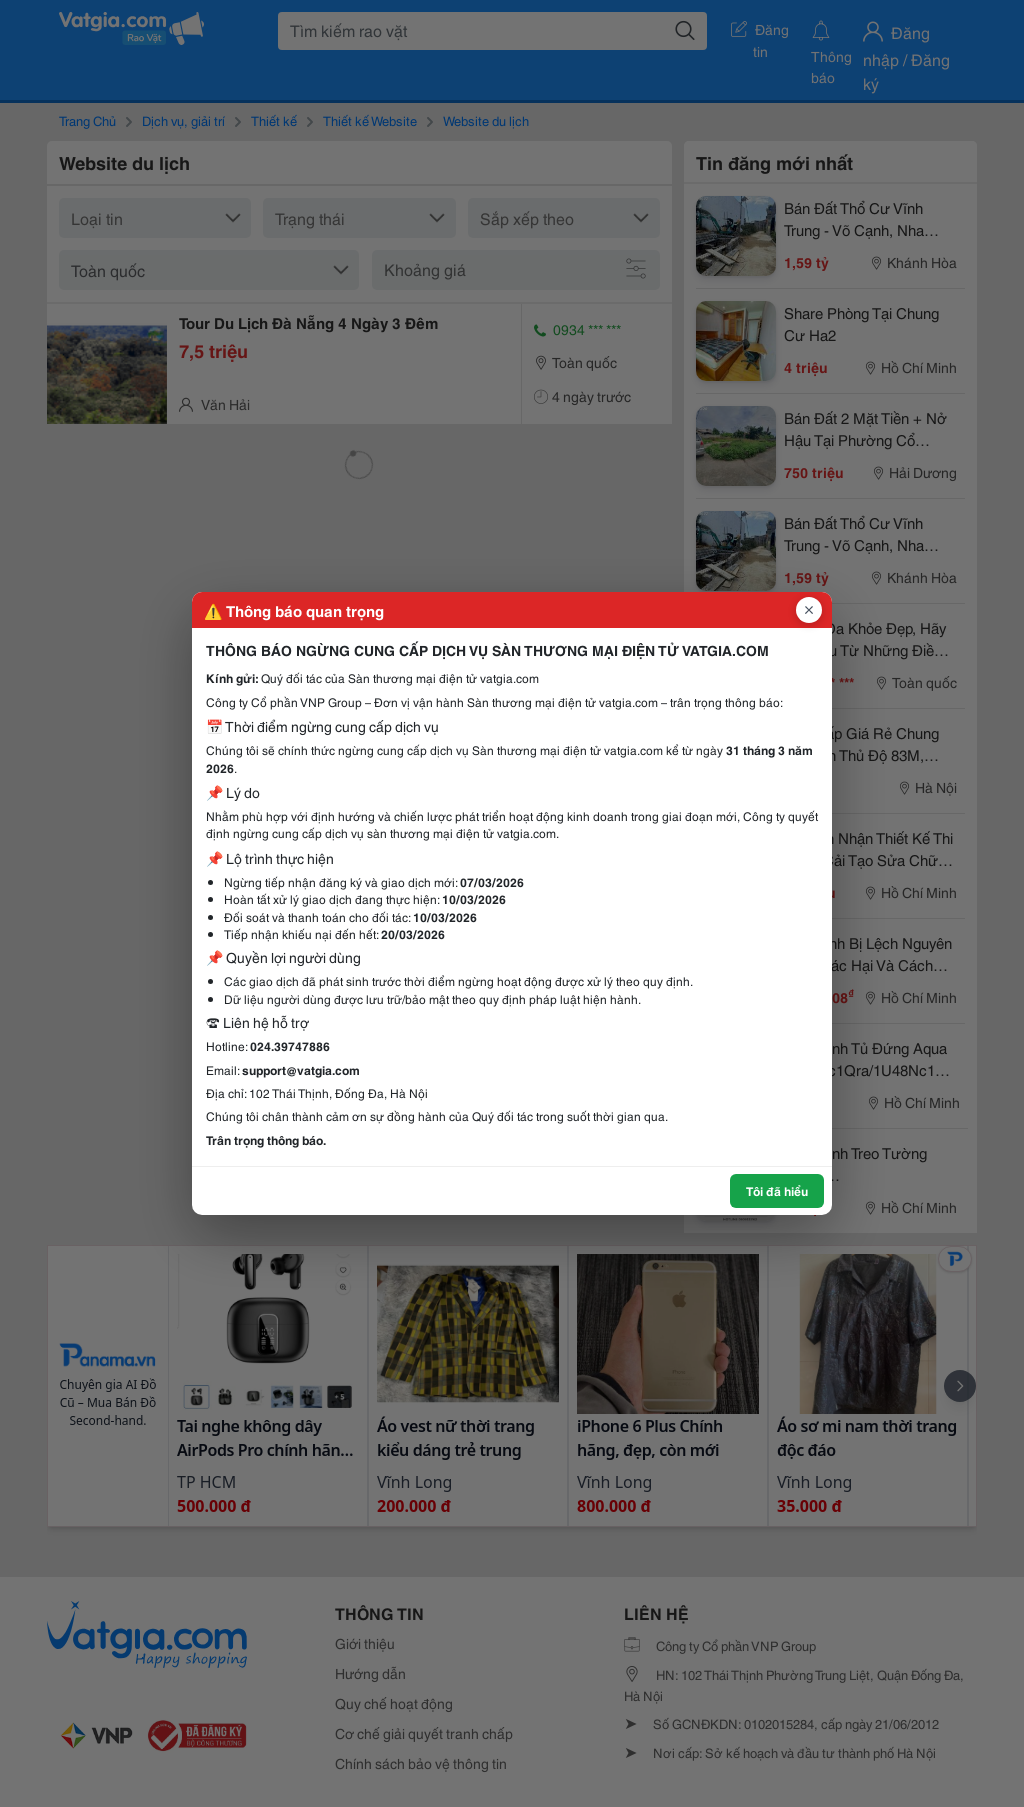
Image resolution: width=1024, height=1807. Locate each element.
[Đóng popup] (809, 610)
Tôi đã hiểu (777, 1190)
